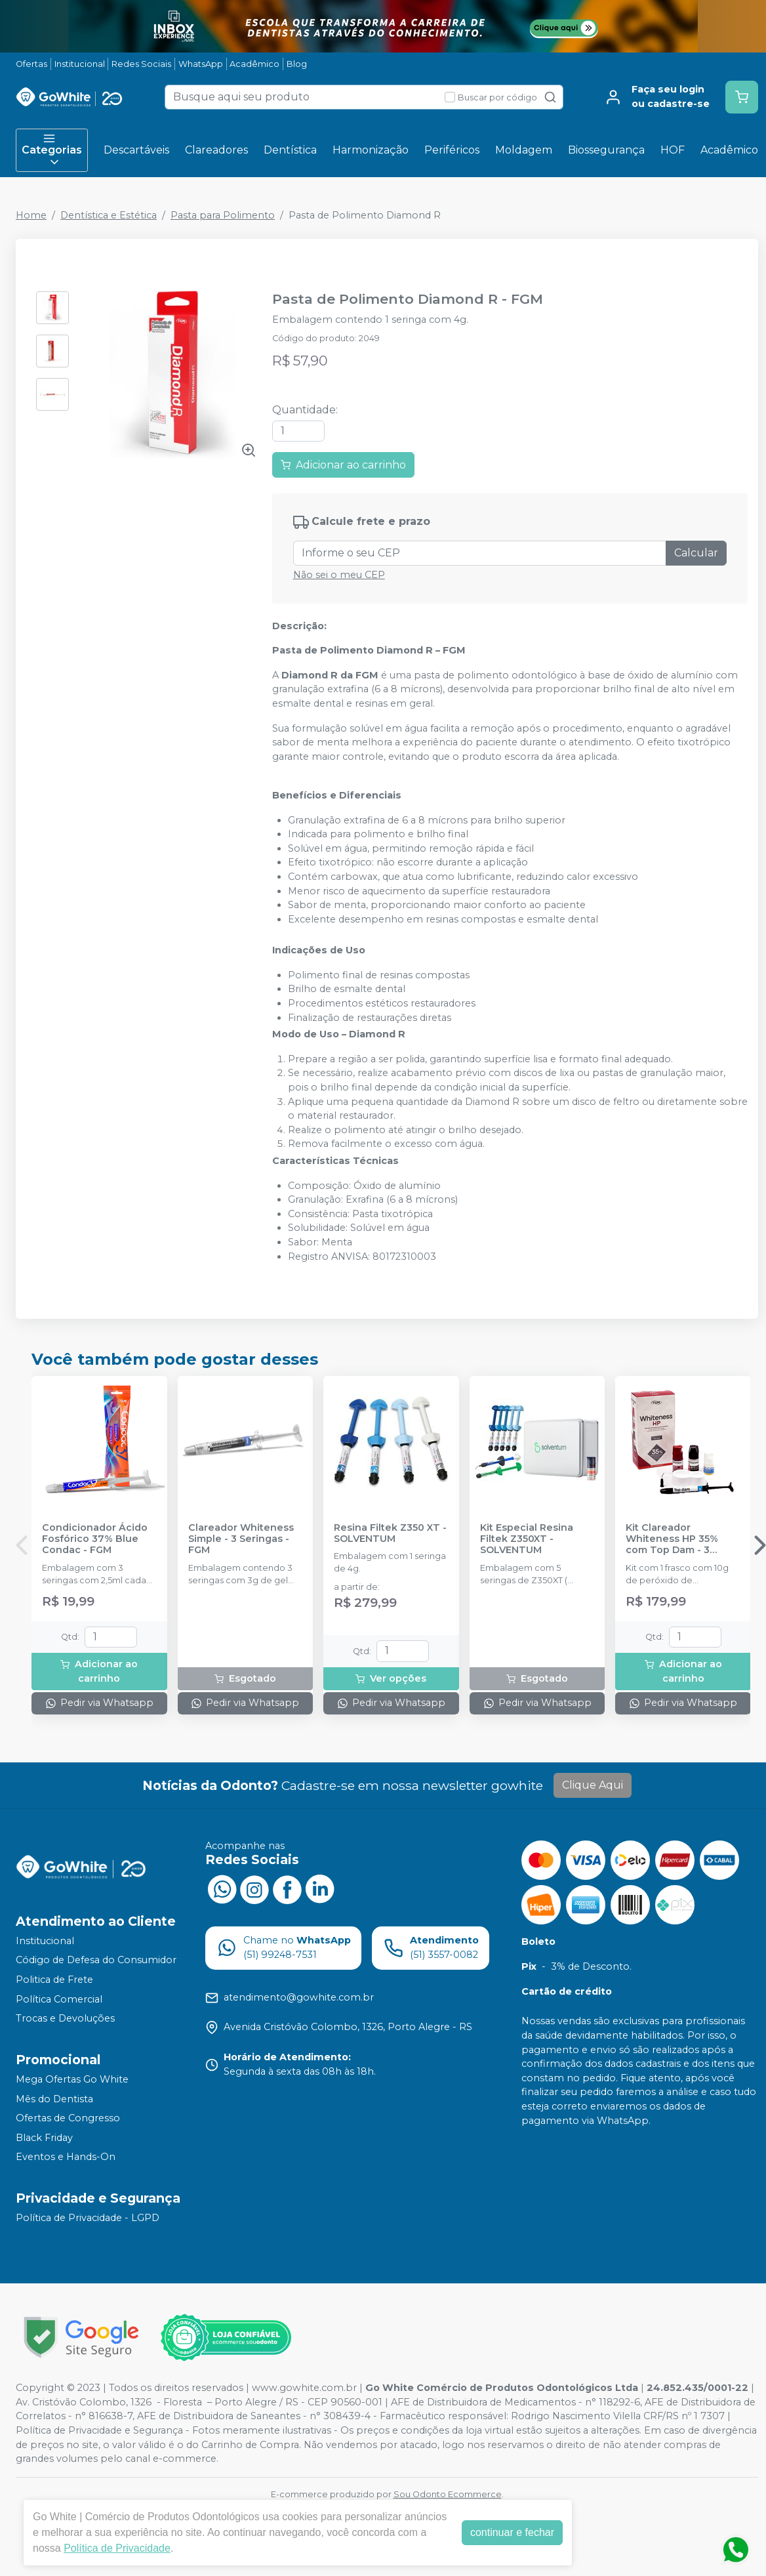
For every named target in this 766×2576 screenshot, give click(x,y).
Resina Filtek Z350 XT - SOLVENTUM (390, 1533)
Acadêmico (254, 64)
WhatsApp (200, 64)
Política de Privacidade (117, 2548)
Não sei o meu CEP (339, 575)
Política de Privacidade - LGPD (87, 2218)
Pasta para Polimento (223, 215)
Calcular (696, 553)
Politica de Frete (54, 1979)
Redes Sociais (141, 64)
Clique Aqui (592, 1785)
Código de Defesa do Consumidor (96, 1960)
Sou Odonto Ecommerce (447, 2494)
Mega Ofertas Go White (72, 2079)
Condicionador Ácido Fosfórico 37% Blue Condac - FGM (95, 1539)
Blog (297, 64)
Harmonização (371, 150)
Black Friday (44, 2138)
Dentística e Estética (108, 215)
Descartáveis (136, 150)
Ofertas (31, 64)
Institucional (79, 64)
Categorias (52, 150)
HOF (672, 150)
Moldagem (523, 150)
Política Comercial (59, 1999)
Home (31, 215)
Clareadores (216, 150)
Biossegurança (606, 150)
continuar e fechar (512, 2532)
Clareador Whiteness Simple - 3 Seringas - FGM (241, 1539)
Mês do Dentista (54, 2099)
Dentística (290, 150)
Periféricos (451, 150)
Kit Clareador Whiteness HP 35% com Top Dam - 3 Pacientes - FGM (672, 1539)
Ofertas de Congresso (68, 2118)
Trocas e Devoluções (65, 2018)
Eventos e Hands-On (65, 2157)
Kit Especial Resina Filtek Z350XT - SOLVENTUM (526, 1539)
